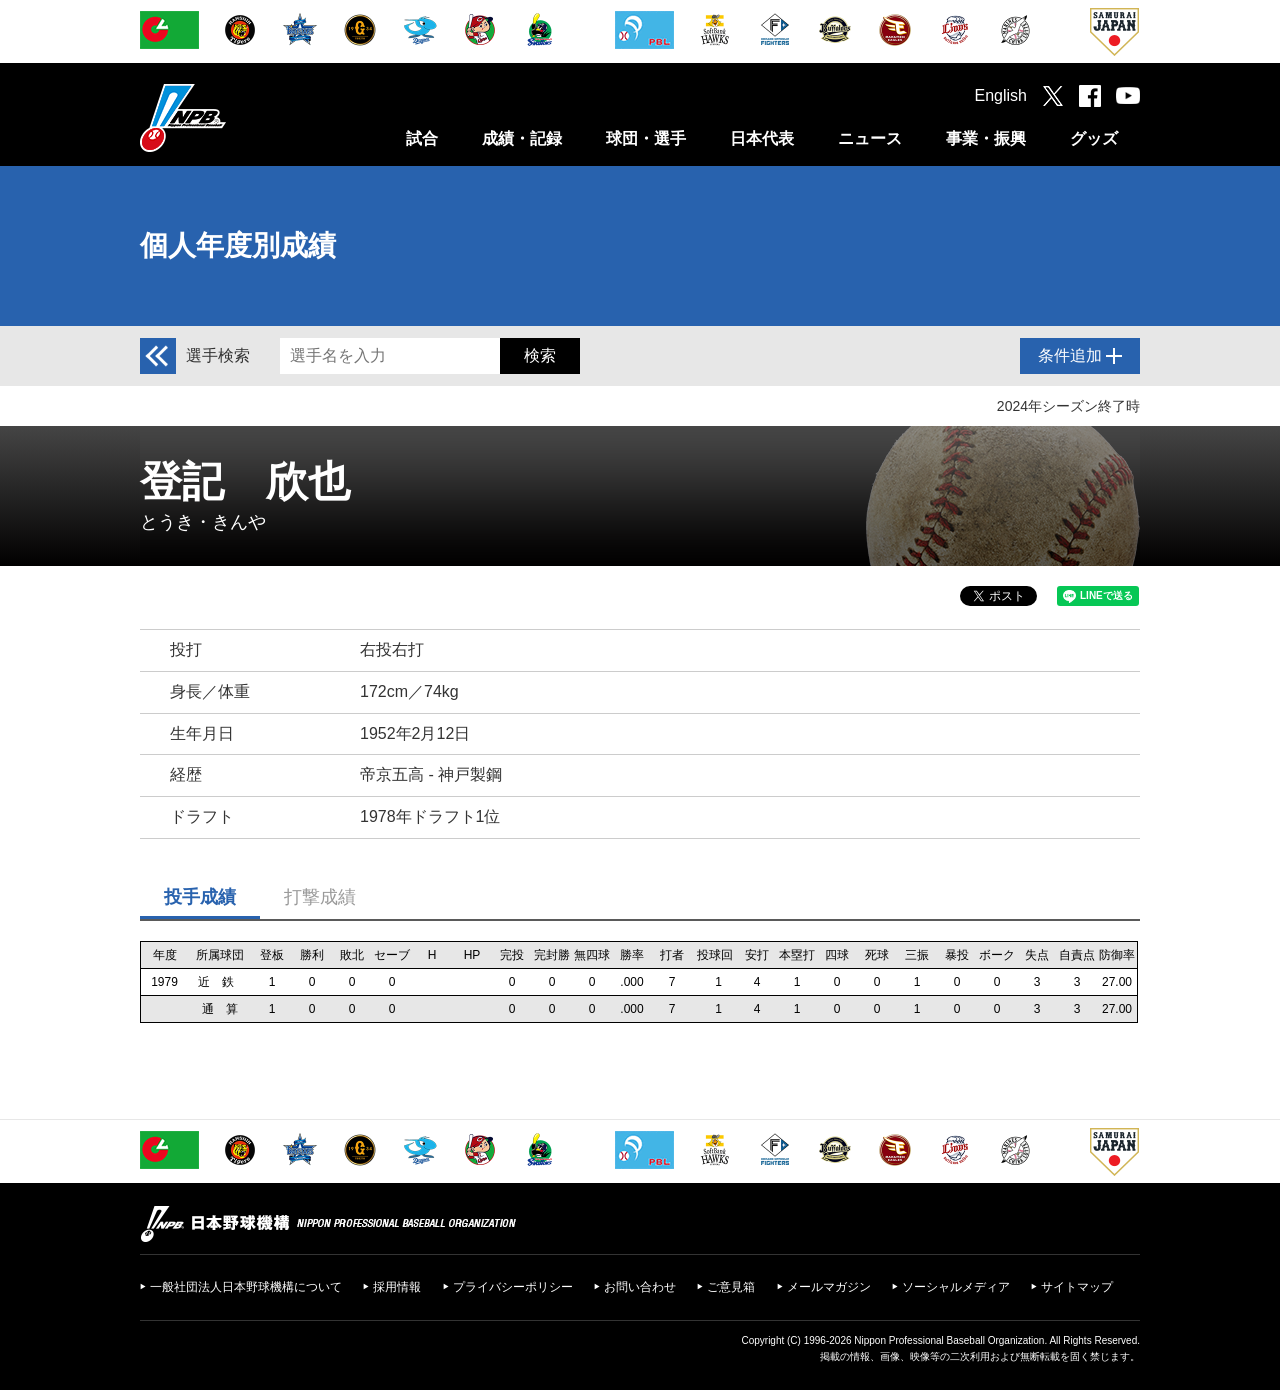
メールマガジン (829, 1287)
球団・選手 (646, 138)
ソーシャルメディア (956, 1287)
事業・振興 (986, 138)
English (1001, 95)
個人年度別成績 (238, 245)
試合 (422, 138)
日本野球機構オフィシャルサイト (233, 117)
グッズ (1094, 138)
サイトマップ (1077, 1287)
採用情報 (397, 1287)
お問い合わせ (640, 1287)
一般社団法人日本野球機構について (246, 1287)
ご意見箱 (731, 1287)
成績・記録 (522, 138)
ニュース (870, 138)
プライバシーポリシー (513, 1287)
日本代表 (762, 138)
